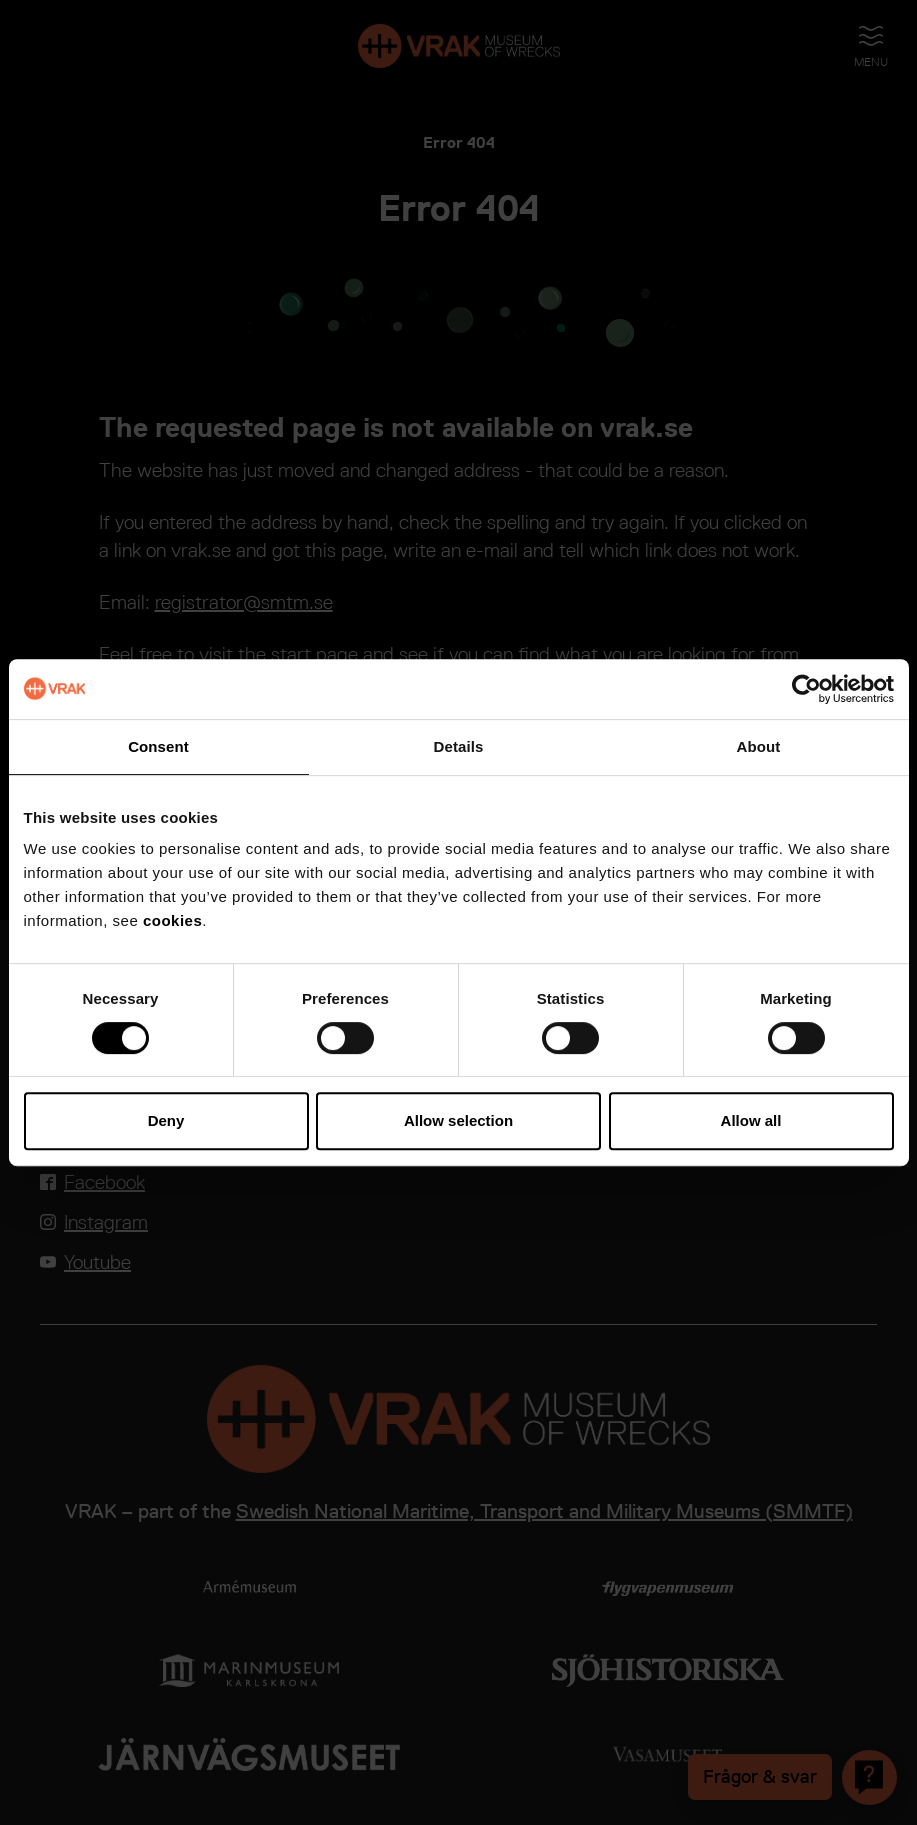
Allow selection (458, 1120)
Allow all (751, 1120)
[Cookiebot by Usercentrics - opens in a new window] (806, 689)
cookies (172, 920)
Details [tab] (459, 746)
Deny (166, 1120)
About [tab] (759, 746)
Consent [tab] (158, 746)
